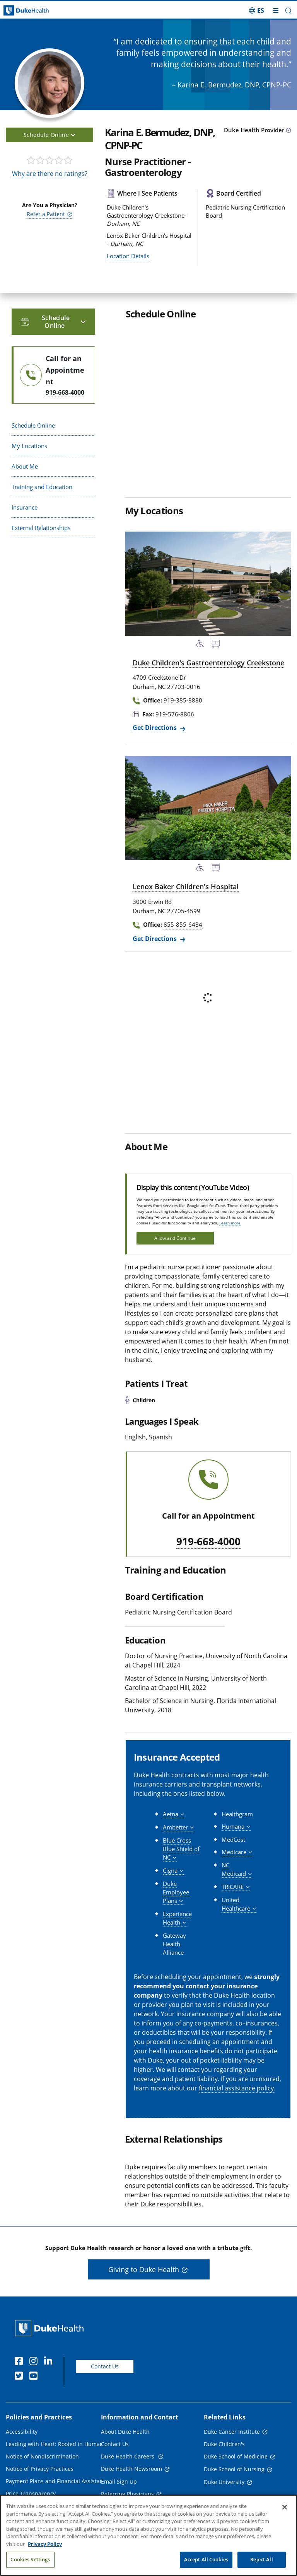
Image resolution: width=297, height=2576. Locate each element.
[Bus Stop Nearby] (216, 645)
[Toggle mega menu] (276, 10)
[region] (148, 2535)
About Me (25, 466)
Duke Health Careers (128, 2456)
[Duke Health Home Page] (51, 2328)
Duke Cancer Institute (232, 2431)
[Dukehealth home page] (37, 10)
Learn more (230, 1223)
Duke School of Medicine (236, 2456)
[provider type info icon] (288, 131)
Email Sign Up (119, 2481)
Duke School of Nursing (234, 2469)
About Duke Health (125, 2431)
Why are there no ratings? (49, 173)
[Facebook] (20, 2362)
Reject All (261, 2559)
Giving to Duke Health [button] (143, 2269)
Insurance (25, 507)
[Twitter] (20, 2377)
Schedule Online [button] (49, 134)
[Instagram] (35, 2362)
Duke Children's (224, 2444)
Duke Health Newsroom (131, 2468)
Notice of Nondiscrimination (42, 2456)
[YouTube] (35, 2377)
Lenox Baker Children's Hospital (186, 886)
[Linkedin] (50, 2362)
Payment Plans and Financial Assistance (57, 2481)
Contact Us (105, 2366)
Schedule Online (33, 425)
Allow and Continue (175, 1238)
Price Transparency (31, 2493)
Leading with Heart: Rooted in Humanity (57, 2444)
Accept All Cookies (206, 2559)
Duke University (224, 2482)
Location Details (128, 256)
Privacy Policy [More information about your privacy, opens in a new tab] (45, 2543)
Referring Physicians (127, 2494)
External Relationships (41, 528)
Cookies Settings (30, 2559)
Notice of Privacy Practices (39, 2468)
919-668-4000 (208, 1541)
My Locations (29, 446)
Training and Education (42, 487)
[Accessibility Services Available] (200, 645)
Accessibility (22, 2431)
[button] (288, 10)
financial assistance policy (236, 2088)
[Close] (284, 2507)
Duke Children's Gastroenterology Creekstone (208, 662)
